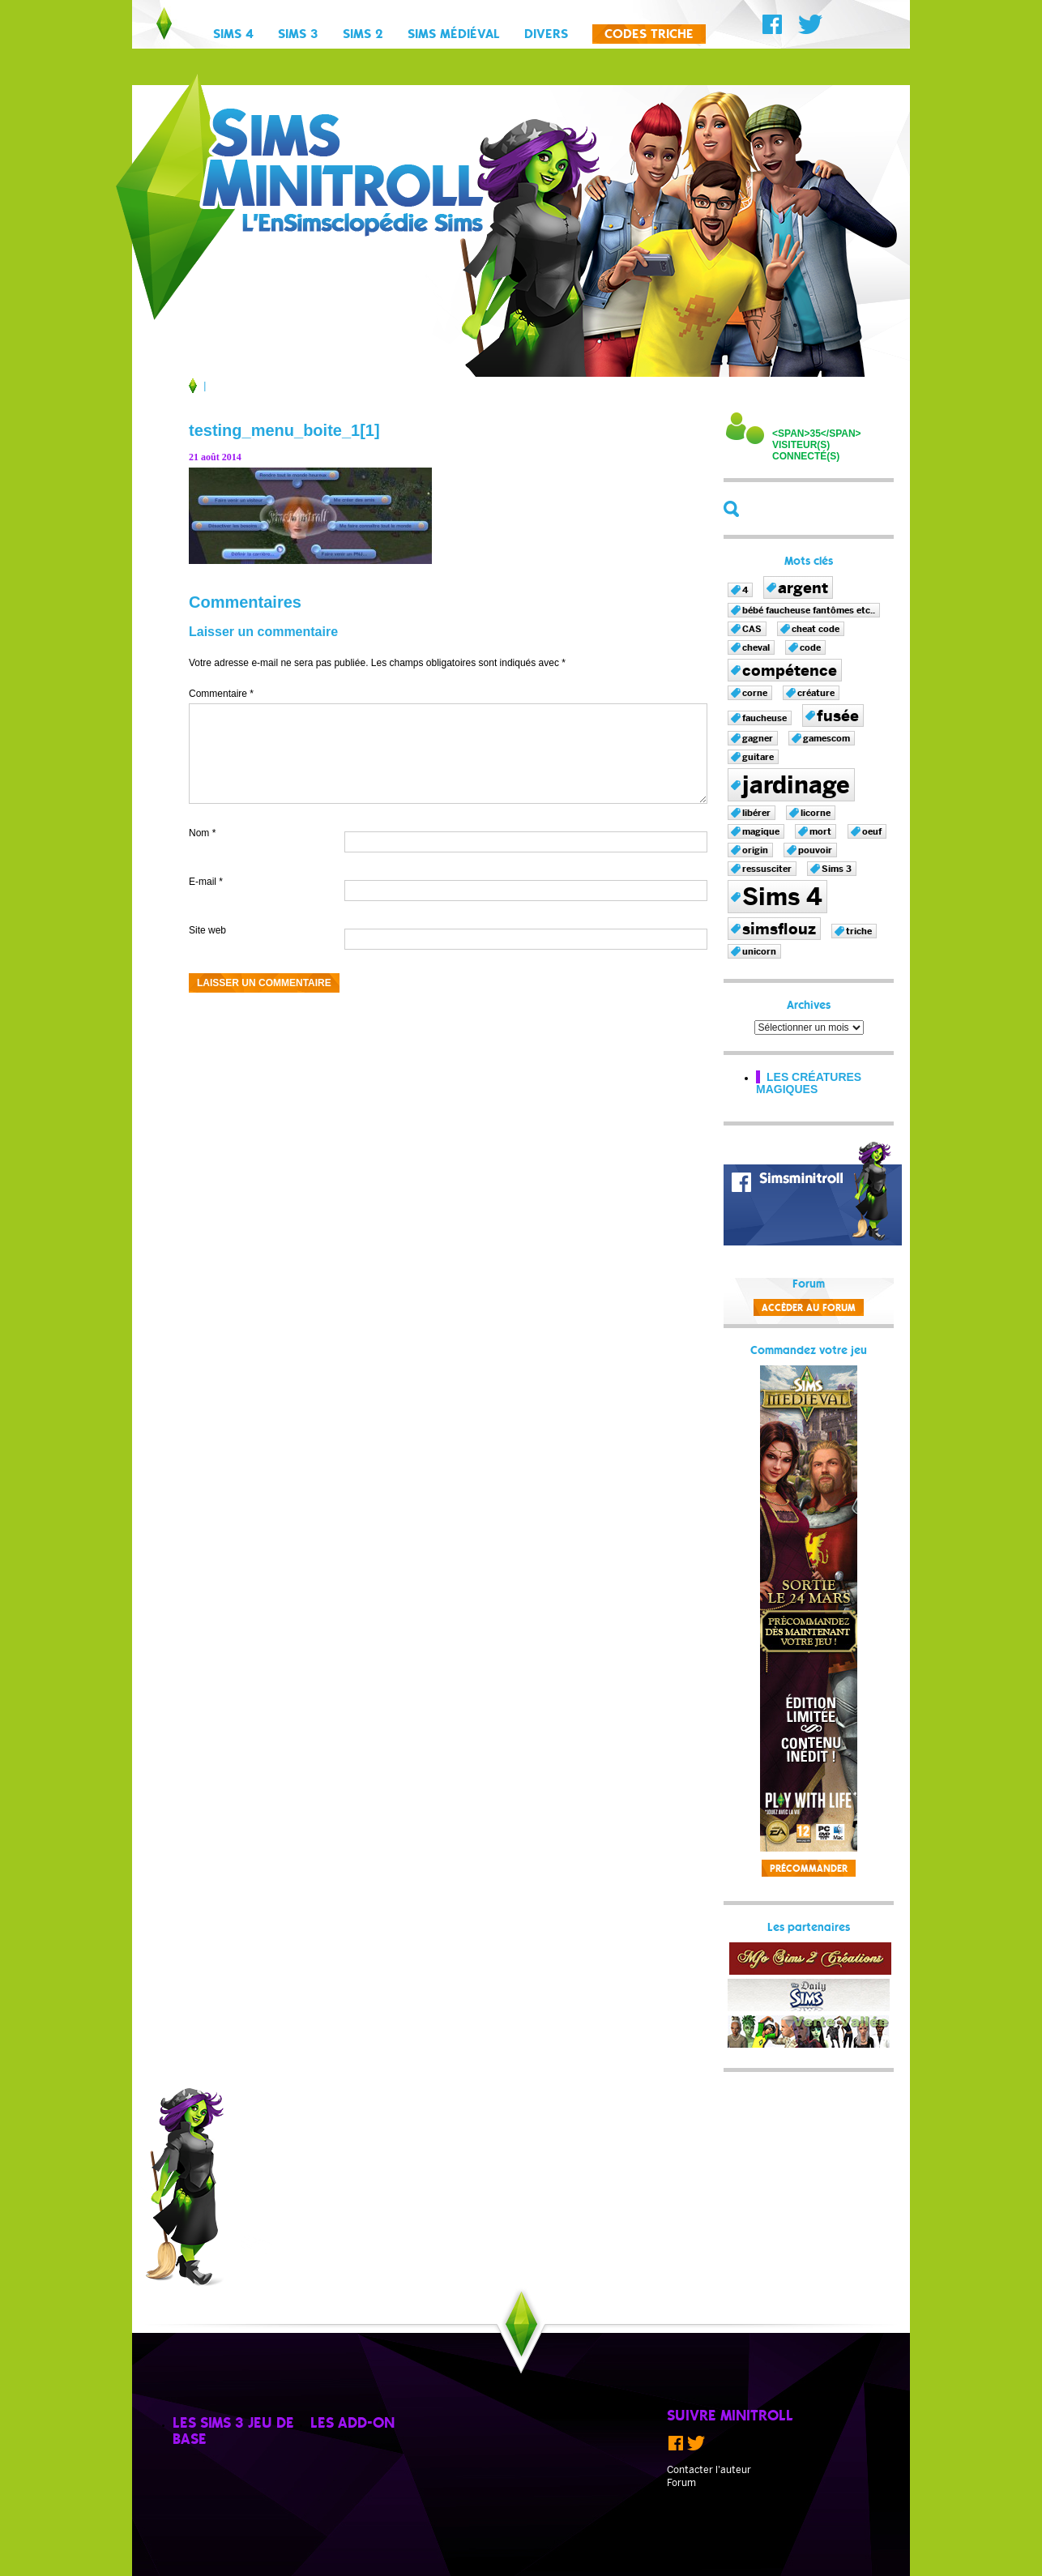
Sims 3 (298, 34)
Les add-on (352, 2424)
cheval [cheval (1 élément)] (756, 647)
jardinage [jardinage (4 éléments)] (796, 785)
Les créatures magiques (808, 1083)
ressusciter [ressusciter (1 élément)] (767, 869)
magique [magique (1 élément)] (760, 831)
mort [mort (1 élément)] (820, 831)
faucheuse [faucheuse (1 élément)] (764, 718)
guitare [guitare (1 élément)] (758, 757)
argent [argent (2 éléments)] (803, 587)
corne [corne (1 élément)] (754, 693)
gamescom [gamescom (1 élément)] (826, 738)
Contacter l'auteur (709, 2470)
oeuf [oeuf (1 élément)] (872, 831)
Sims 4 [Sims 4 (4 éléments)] (782, 896)
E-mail (206, 881)
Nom (202, 833)
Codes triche (649, 35)
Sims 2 (363, 34)
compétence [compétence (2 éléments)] (789, 670)
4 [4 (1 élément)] (745, 590)
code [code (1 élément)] (810, 647)
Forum (681, 2482)
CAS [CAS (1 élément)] (752, 629)
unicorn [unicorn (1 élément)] (759, 951)
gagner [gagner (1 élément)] (757, 738)
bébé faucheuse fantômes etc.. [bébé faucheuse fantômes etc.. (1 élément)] (808, 610)
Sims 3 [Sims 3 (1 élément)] (837, 869)
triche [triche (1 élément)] (859, 931)
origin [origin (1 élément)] (755, 850)
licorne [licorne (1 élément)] (816, 813)
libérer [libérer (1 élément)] (756, 813)
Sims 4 (233, 34)
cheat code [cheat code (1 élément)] (815, 629)
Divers (546, 34)
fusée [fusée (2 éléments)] (838, 715)
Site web (207, 930)
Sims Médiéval (454, 34)
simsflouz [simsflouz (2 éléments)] (779, 929)
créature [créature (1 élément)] (816, 693)
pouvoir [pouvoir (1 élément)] (815, 850)
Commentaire (221, 693)
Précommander (809, 1869)
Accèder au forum (809, 1308)
